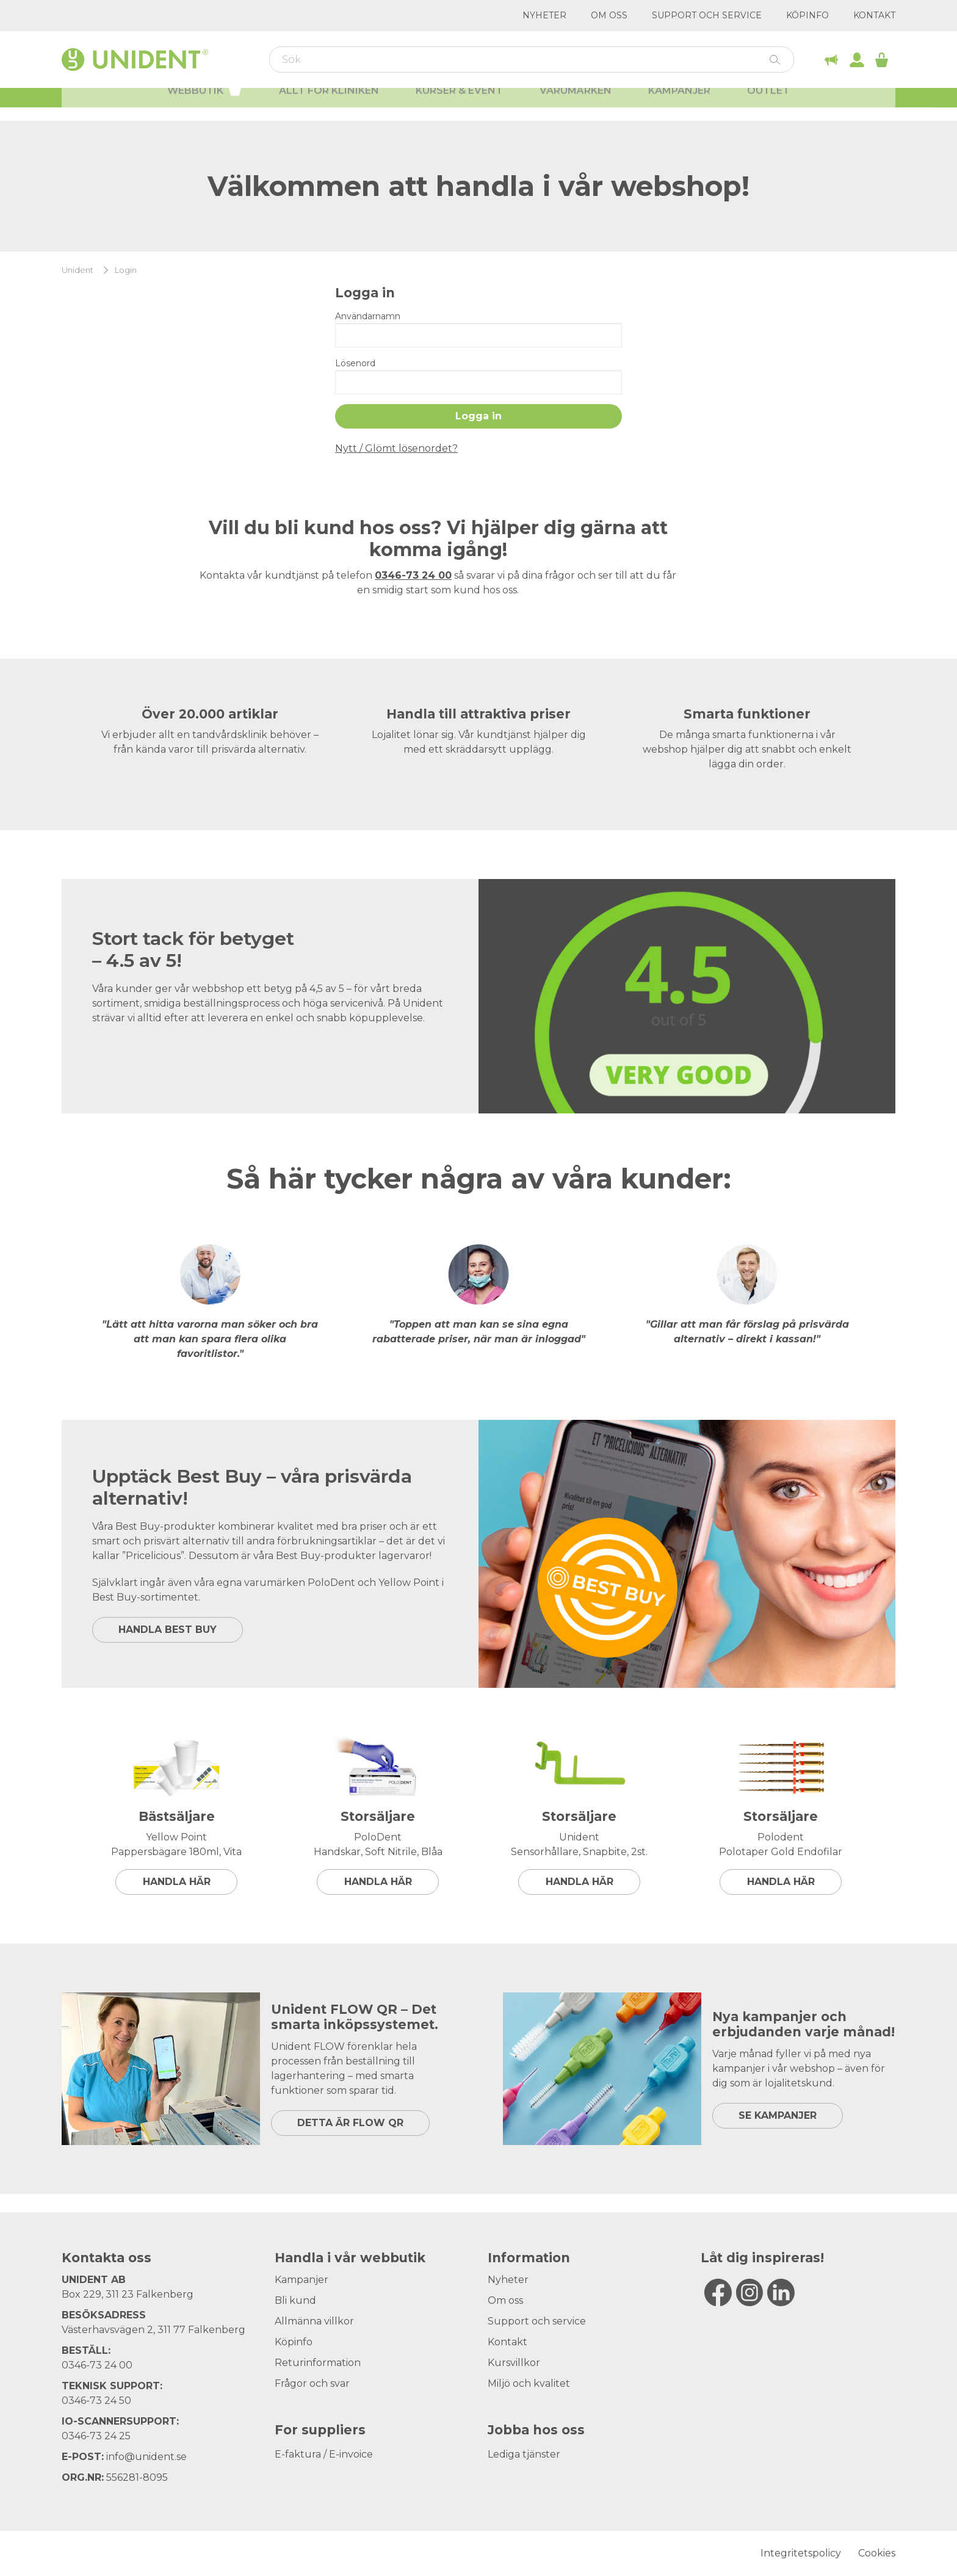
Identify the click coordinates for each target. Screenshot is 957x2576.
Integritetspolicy (800, 2553)
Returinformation (318, 2362)
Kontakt (874, 15)
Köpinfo (807, 15)
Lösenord (355, 363)
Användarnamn (367, 316)
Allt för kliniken (329, 104)
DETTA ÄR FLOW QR (350, 2123)
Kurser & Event (459, 104)
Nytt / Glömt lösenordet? (396, 448)
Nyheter (544, 15)
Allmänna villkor (314, 2321)
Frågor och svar (312, 2383)
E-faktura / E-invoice (324, 2454)
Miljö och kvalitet (529, 2383)
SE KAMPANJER (778, 2115)
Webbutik (204, 102)
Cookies (876, 2553)
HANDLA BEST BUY (167, 1629)
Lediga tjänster (524, 2454)
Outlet (768, 104)
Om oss (609, 15)
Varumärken (576, 104)
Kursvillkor (514, 2362)
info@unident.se (146, 2456)
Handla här (177, 1881)
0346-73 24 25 (96, 2436)
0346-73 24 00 (97, 2365)
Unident (77, 270)
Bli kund (295, 2300)
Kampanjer (679, 104)
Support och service (707, 15)
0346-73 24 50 (96, 2400)
